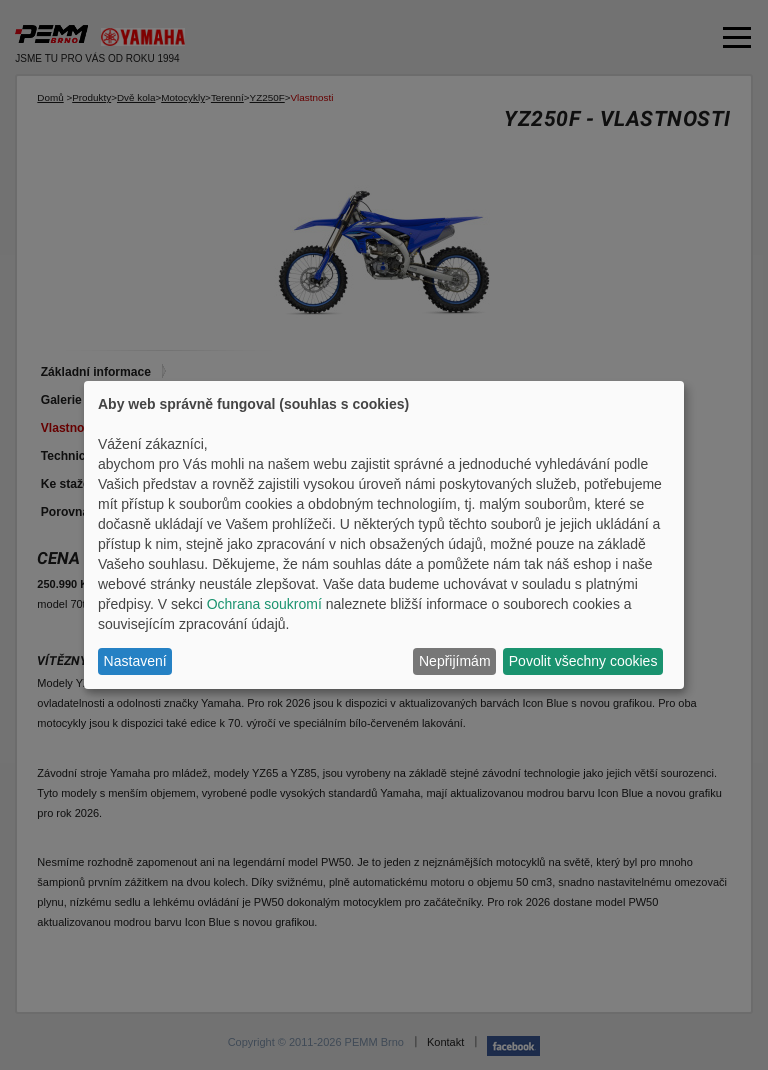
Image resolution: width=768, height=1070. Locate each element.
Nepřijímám (455, 661)
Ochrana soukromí (264, 604)
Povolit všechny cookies (583, 661)
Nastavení (135, 661)
